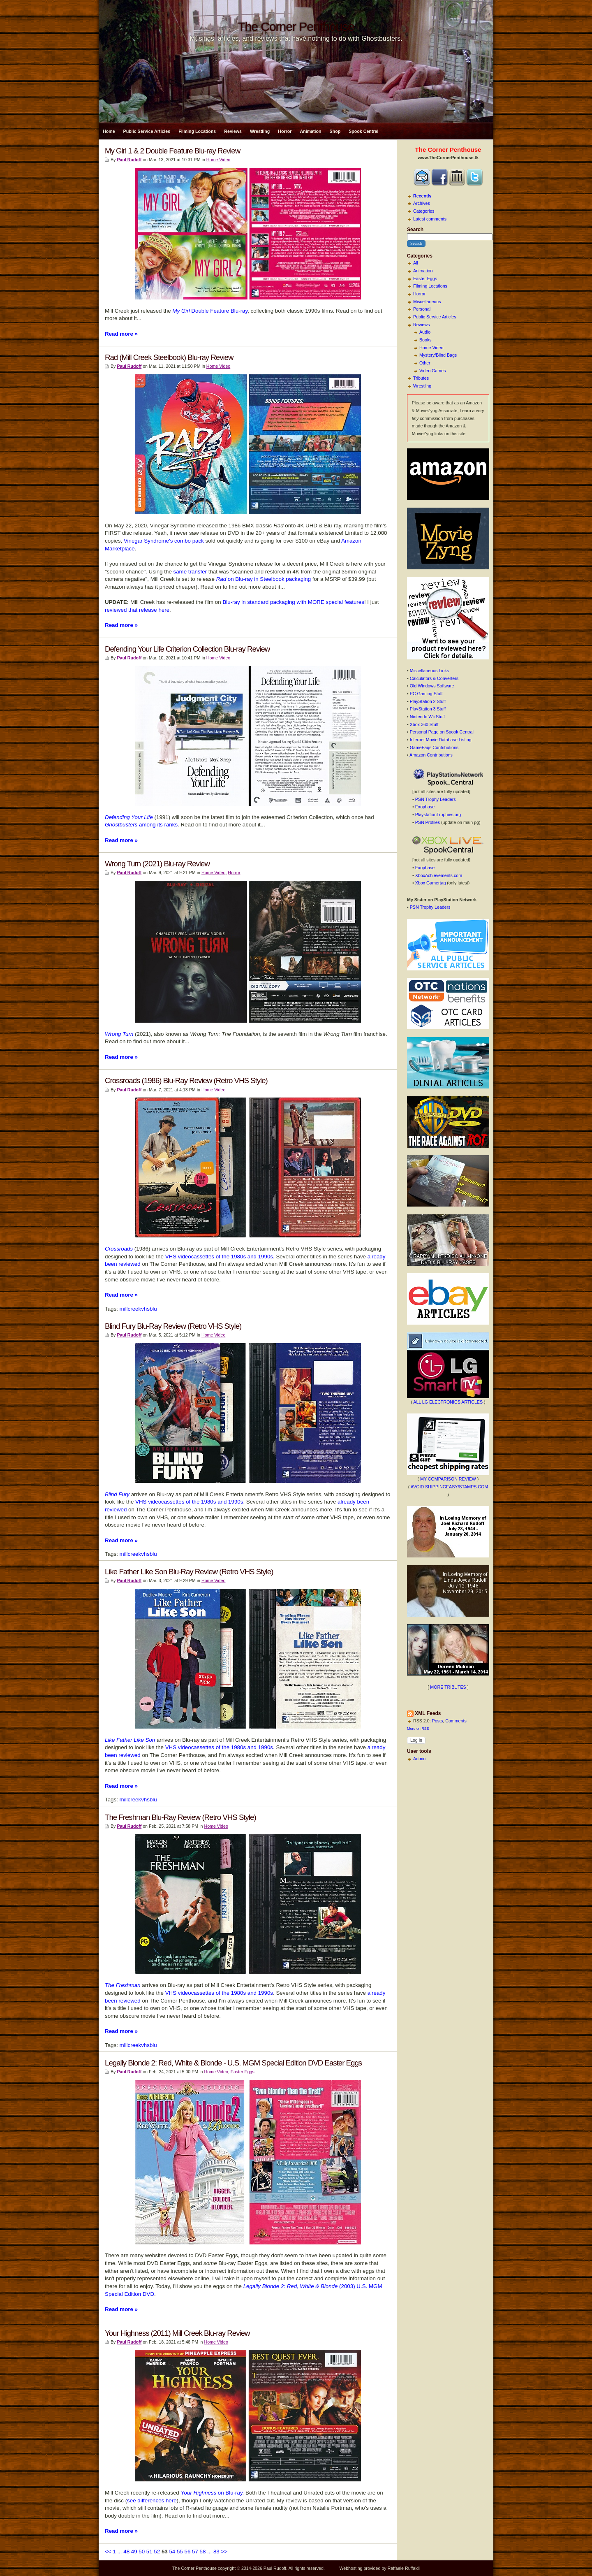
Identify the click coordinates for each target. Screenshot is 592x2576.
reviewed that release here (137, 610)
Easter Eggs (425, 278)
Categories (424, 211)
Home (109, 131)
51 (149, 2551)
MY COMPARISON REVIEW (448, 1478)
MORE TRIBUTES (448, 1687)
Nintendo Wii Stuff (427, 716)
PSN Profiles (427, 822)
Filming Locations (197, 131)
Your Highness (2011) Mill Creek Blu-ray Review (177, 2333)
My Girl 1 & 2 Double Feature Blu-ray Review (172, 150)
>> (224, 2551)
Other (424, 362)
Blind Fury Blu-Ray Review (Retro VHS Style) (173, 1326)
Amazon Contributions (431, 754)
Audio (424, 332)
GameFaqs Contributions (434, 747)
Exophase (425, 806)
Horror (284, 131)
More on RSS (418, 1729)
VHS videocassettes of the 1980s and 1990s (219, 1256)
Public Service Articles (147, 131)
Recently (422, 195)
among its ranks (141, 825)
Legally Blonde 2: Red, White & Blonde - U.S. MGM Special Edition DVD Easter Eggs (233, 2062)
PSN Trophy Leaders (435, 799)
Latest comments (429, 218)
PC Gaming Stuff (426, 693)
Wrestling (260, 131)
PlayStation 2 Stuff (428, 701)
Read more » (121, 334)
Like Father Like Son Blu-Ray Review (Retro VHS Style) (189, 1571)
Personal (421, 308)
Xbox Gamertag (430, 882)
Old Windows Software (432, 685)
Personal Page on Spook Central (442, 731)
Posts (437, 1720)
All (415, 262)
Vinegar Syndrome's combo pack (164, 541)
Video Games (432, 370)
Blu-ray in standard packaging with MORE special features (293, 602)
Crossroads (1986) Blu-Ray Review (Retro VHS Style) (186, 1080)
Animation (310, 131)
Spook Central (363, 131)
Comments (456, 1720)
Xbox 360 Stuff (424, 724)
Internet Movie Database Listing (441, 739)
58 (203, 2551)
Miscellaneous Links (429, 670)
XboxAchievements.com (438, 875)
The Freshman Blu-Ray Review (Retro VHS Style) (180, 1817)
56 (187, 2551)
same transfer (190, 572)
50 (142, 2551)
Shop (335, 131)
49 (134, 2551)
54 (172, 2551)
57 (195, 2551)
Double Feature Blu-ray (209, 311)
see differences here (152, 2500)
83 (216, 2551)
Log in (416, 1740)
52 (157, 2551)
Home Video (431, 347)
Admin (419, 1758)
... (119, 2551)
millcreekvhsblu (138, 1309)
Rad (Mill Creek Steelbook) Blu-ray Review (169, 357)
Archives (421, 203)
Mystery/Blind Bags (438, 355)
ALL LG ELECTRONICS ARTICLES (448, 1401)
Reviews (233, 131)
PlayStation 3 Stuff (428, 708)
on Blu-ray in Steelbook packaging (263, 579)
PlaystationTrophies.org (438, 814)
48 (126, 2551)
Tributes (421, 378)
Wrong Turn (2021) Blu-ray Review (157, 863)
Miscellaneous (427, 301)
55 (180, 2551)
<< (108, 2551)
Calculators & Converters (434, 678)
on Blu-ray (211, 2493)
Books (425, 339)
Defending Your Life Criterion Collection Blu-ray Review (187, 649)
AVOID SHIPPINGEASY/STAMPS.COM (449, 1486)
